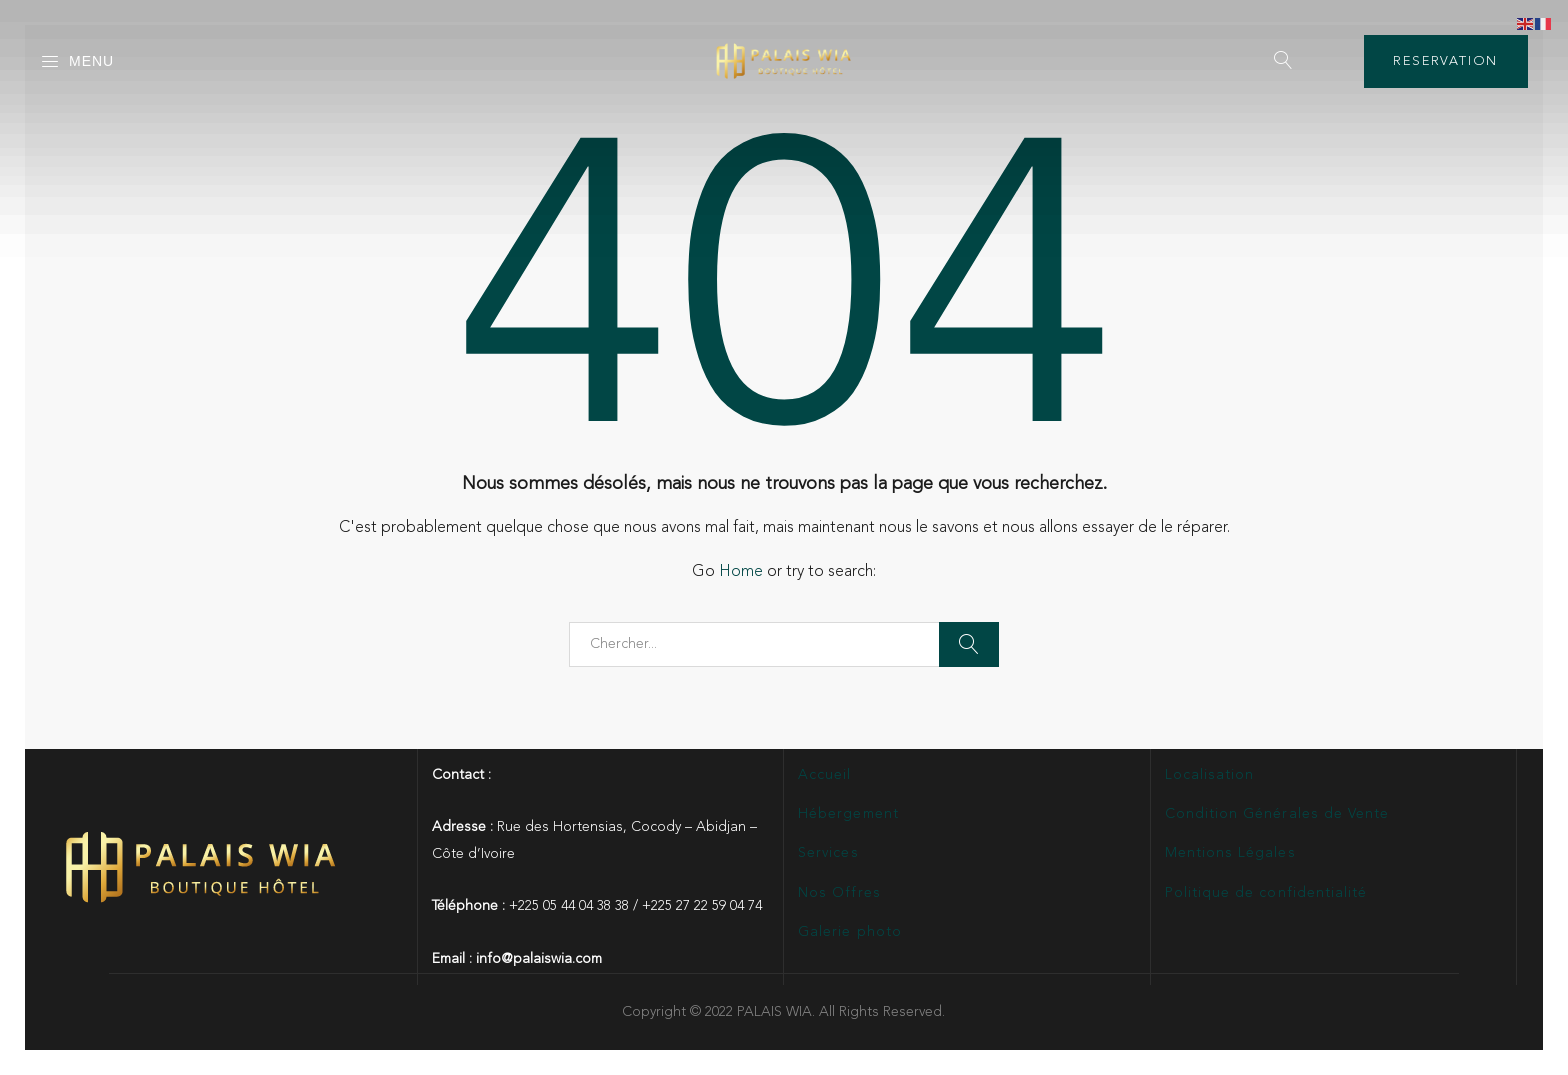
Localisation (1210, 775)
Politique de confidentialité (1266, 893)
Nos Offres (839, 893)
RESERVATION (1445, 61)
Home (741, 572)
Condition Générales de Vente (1277, 814)
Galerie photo (850, 932)
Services (828, 853)
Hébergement (848, 814)
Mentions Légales (1230, 853)
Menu (77, 62)
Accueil (824, 775)
